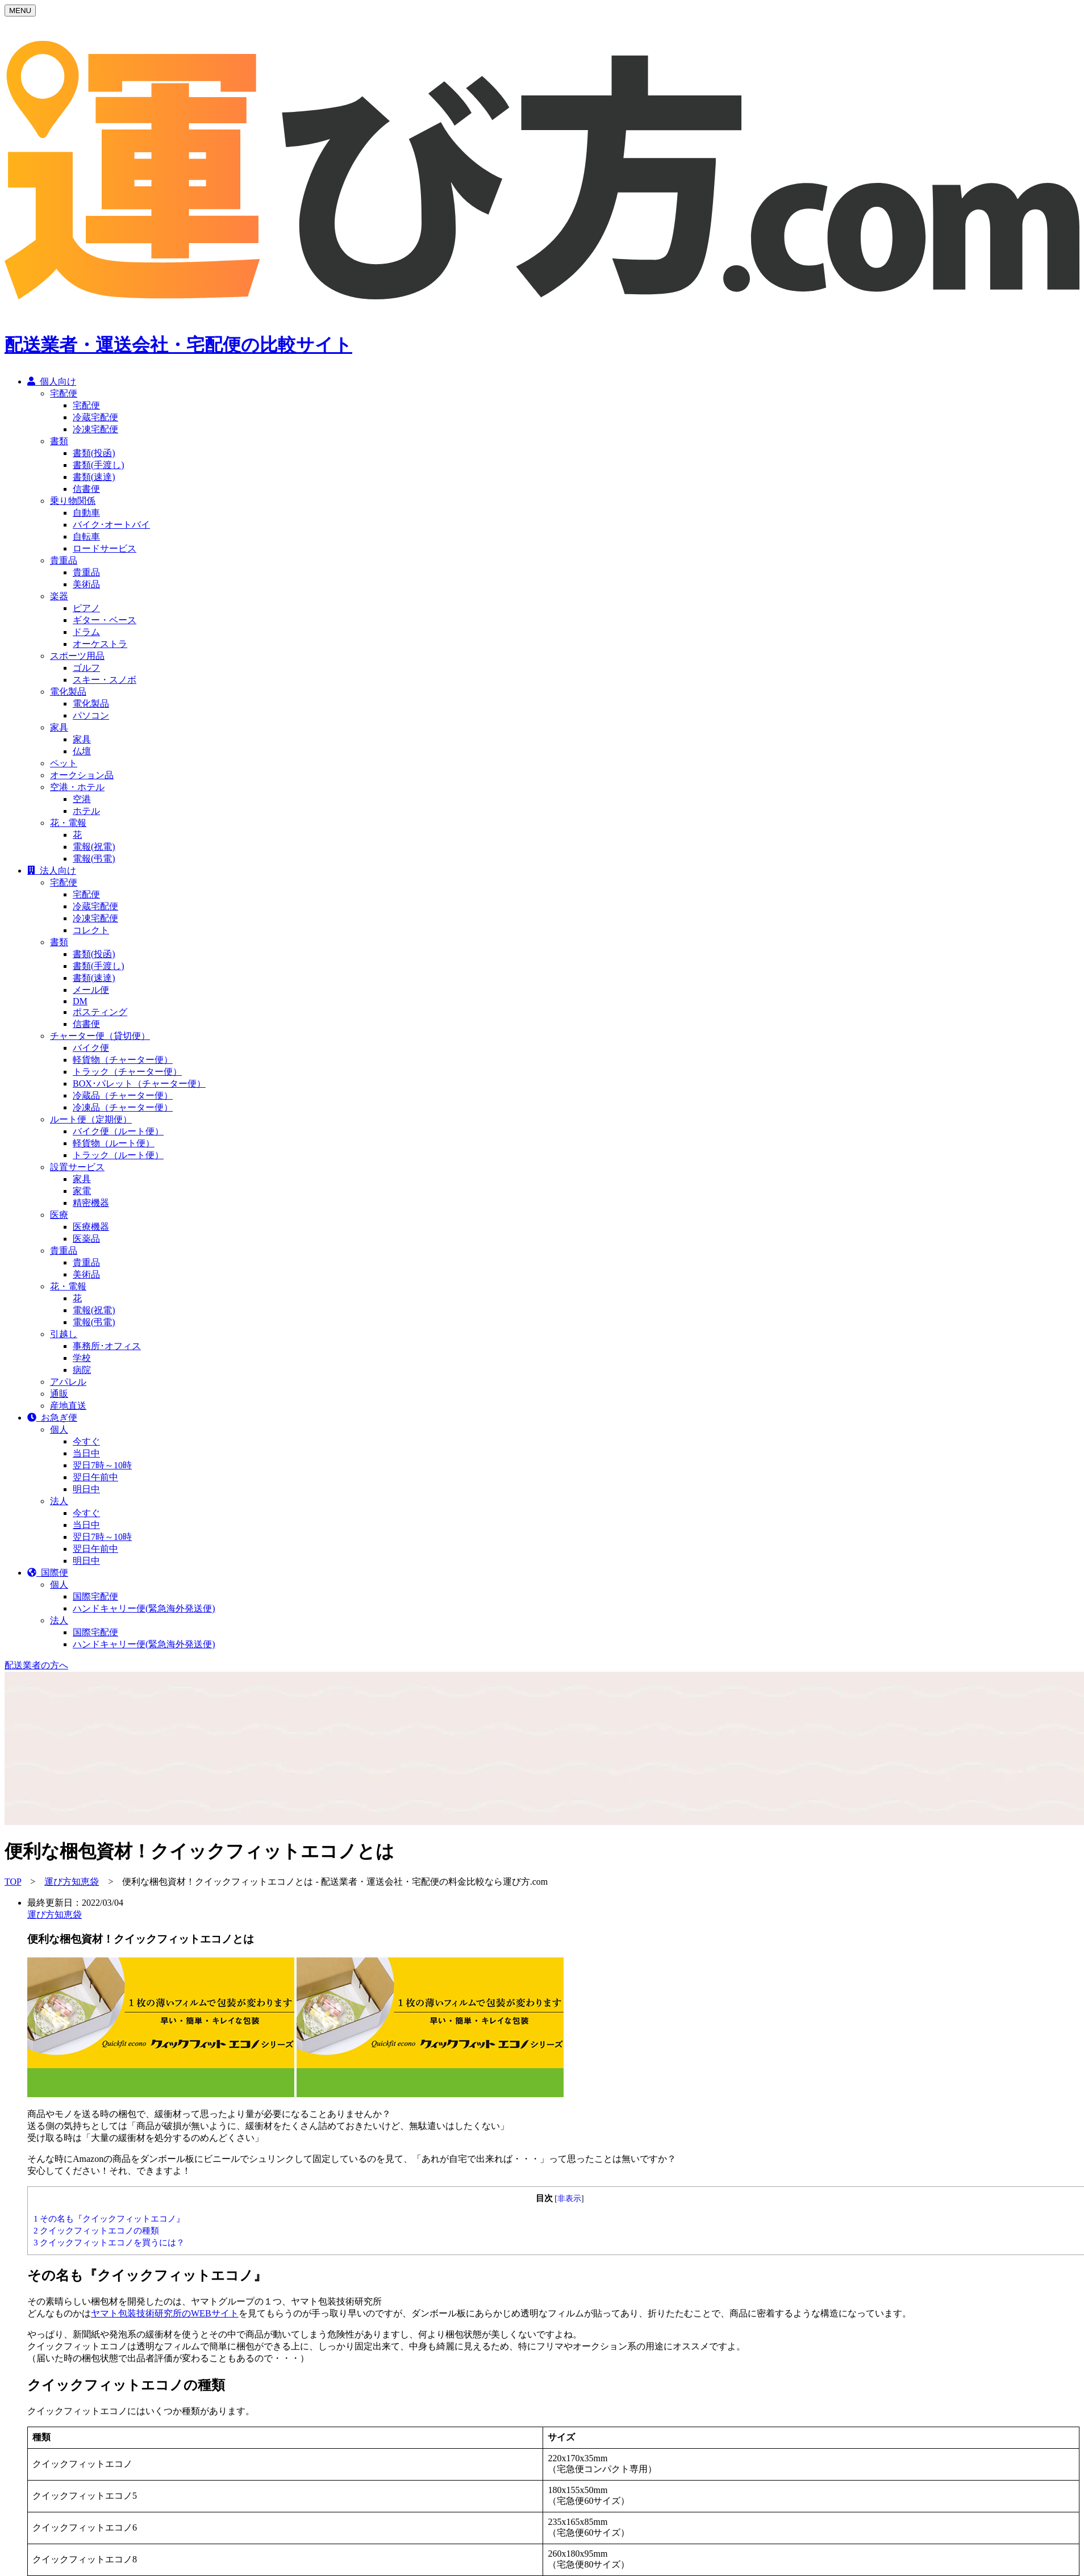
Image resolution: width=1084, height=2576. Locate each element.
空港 (82, 808)
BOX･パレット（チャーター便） (139, 1092)
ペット (63, 772)
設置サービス (77, 1176)
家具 (59, 736)
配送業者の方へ (36, 1648)
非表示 (569, 2182)
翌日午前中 (95, 1486)
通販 (59, 1403)
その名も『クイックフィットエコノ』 (109, 2202)
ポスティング (100, 1021)
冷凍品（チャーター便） (123, 1116)
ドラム (86, 641)
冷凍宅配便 (95, 438)
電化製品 (68, 700)
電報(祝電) (94, 856)
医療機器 (91, 1236)
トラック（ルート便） (118, 1164)
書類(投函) (94, 462)
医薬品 (86, 1247)
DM (80, 1010)
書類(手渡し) (98, 474)
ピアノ (86, 617)
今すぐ (86, 1450)
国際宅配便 (95, 1605)
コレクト (91, 939)
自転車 (86, 545)
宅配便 (63, 402)
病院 (82, 1379)
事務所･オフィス (107, 1355)
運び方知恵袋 (71, 1865)
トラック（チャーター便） (127, 1080)
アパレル (68, 1391)
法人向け (51, 879)
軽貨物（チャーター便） (123, 1069)
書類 (59, 450)
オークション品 (82, 784)
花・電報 (68, 832)
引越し (63, 1343)
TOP (13, 1865)
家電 (82, 1200)
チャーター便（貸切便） (100, 1045)
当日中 (86, 1462)
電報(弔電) (94, 867)
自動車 (86, 522)
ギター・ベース (104, 629)
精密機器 (91, 1212)
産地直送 (68, 1414)
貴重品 (63, 569)
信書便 (86, 498)
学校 (82, 1367)
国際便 (47, 1581)
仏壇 (82, 760)
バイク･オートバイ (111, 533)
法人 (59, 1510)
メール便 (91, 999)
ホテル (86, 820)
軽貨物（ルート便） (114, 1152)
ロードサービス (104, 557)
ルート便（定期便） (91, 1128)
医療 (59, 1224)
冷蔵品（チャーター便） (123, 1104)
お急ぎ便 (52, 1426)
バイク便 (91, 1057)
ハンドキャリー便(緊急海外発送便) (144, 1617)
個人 (59, 1438)
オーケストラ (100, 653)
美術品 (86, 593)
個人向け (51, 390)
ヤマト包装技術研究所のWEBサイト (165, 2297)
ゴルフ (86, 677)
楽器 (59, 605)
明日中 (86, 1498)
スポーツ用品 (77, 665)
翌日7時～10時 (102, 1474)
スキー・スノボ (104, 689)
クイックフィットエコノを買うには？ (109, 2226)
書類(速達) (94, 486)
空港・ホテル (77, 796)
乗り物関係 (72, 510)
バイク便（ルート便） (118, 1140)
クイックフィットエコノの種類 (96, 2214)
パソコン (91, 724)
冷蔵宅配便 (95, 426)
